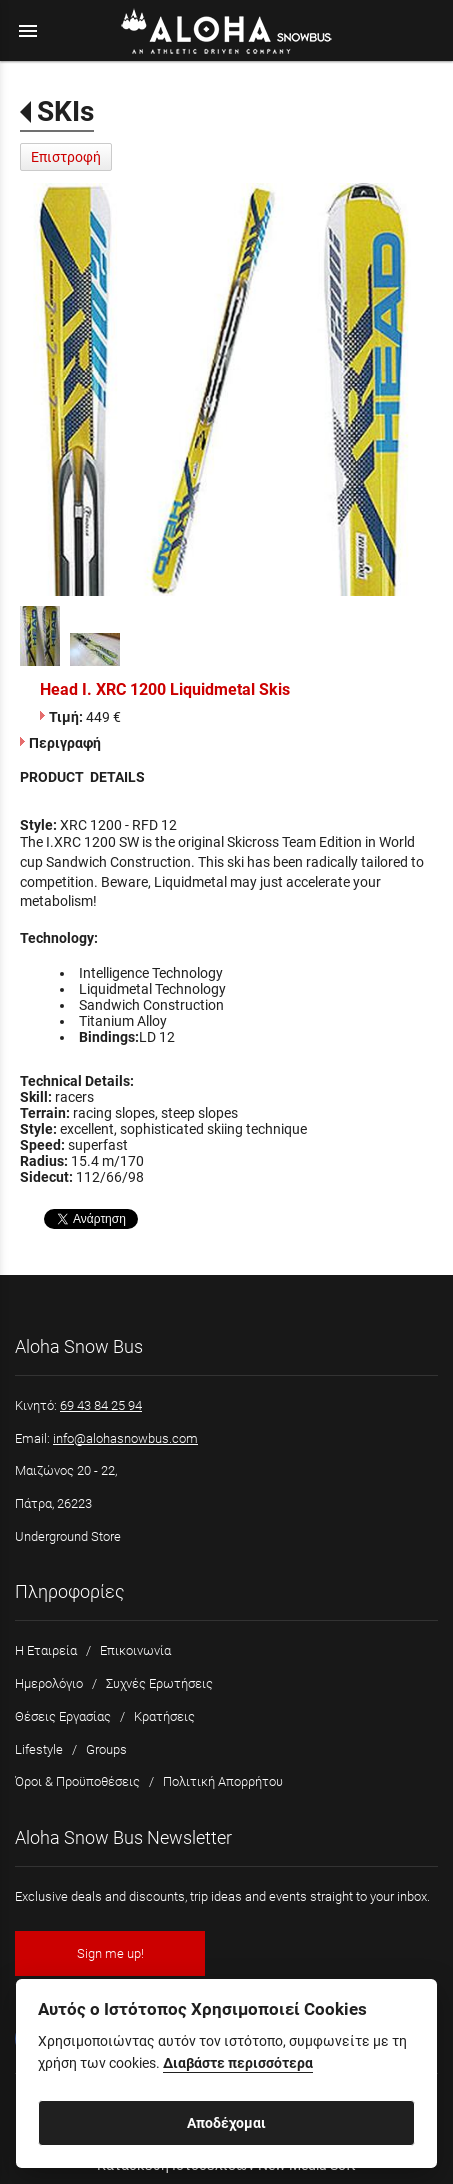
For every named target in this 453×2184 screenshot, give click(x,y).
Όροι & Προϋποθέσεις (77, 1781)
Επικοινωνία (135, 1650)
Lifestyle (39, 1749)
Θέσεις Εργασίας (63, 1716)
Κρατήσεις (164, 1716)
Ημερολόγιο (49, 1683)
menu (28, 31)
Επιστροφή (66, 157)
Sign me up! (110, 1953)
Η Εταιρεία (46, 1650)
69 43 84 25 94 (101, 1405)
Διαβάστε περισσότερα (238, 2063)
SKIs (65, 111)
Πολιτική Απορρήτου (223, 1781)
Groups (106, 1749)
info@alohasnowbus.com (125, 1438)
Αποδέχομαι (226, 2123)
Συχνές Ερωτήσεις (159, 1683)
